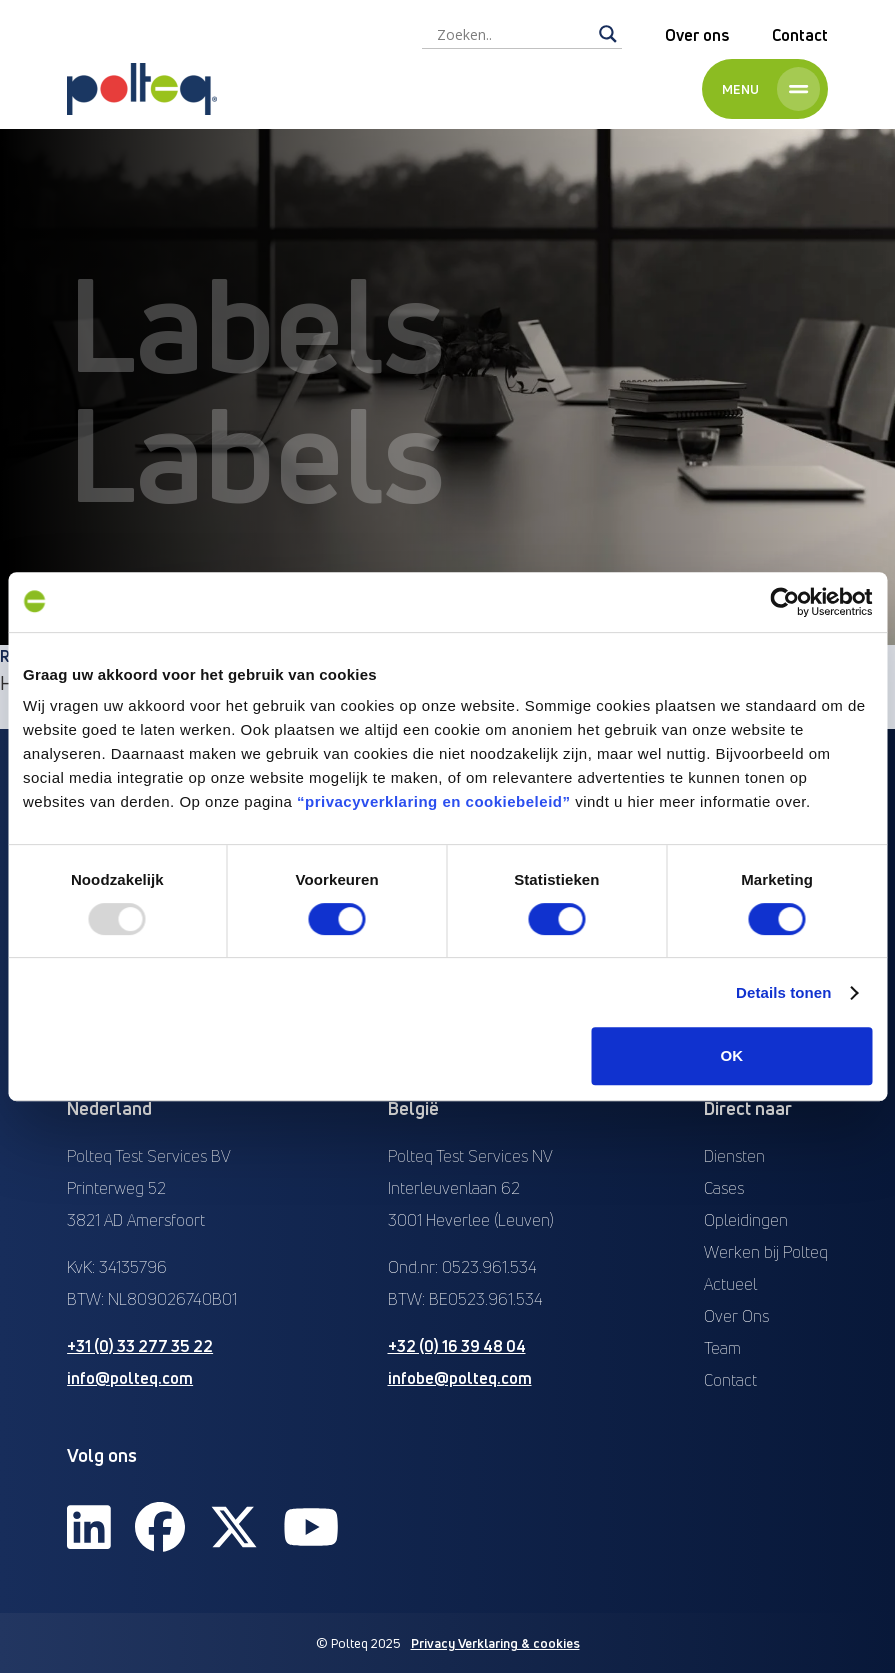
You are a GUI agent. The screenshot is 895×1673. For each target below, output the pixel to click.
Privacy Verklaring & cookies (495, 1643)
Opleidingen (746, 1220)
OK (732, 1055)
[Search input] (513, 34)
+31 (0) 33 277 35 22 (140, 1346)
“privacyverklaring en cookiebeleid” (433, 801)
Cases (724, 1188)
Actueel (730, 1284)
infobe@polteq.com (460, 1378)
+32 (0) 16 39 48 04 (457, 1346)
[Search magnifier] (608, 34)
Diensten (734, 1156)
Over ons (697, 35)
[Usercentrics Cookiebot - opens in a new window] (784, 602)
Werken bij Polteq (766, 1252)
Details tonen (783, 992)
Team (722, 1348)
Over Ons (736, 1316)
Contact (800, 35)
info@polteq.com (130, 1378)
